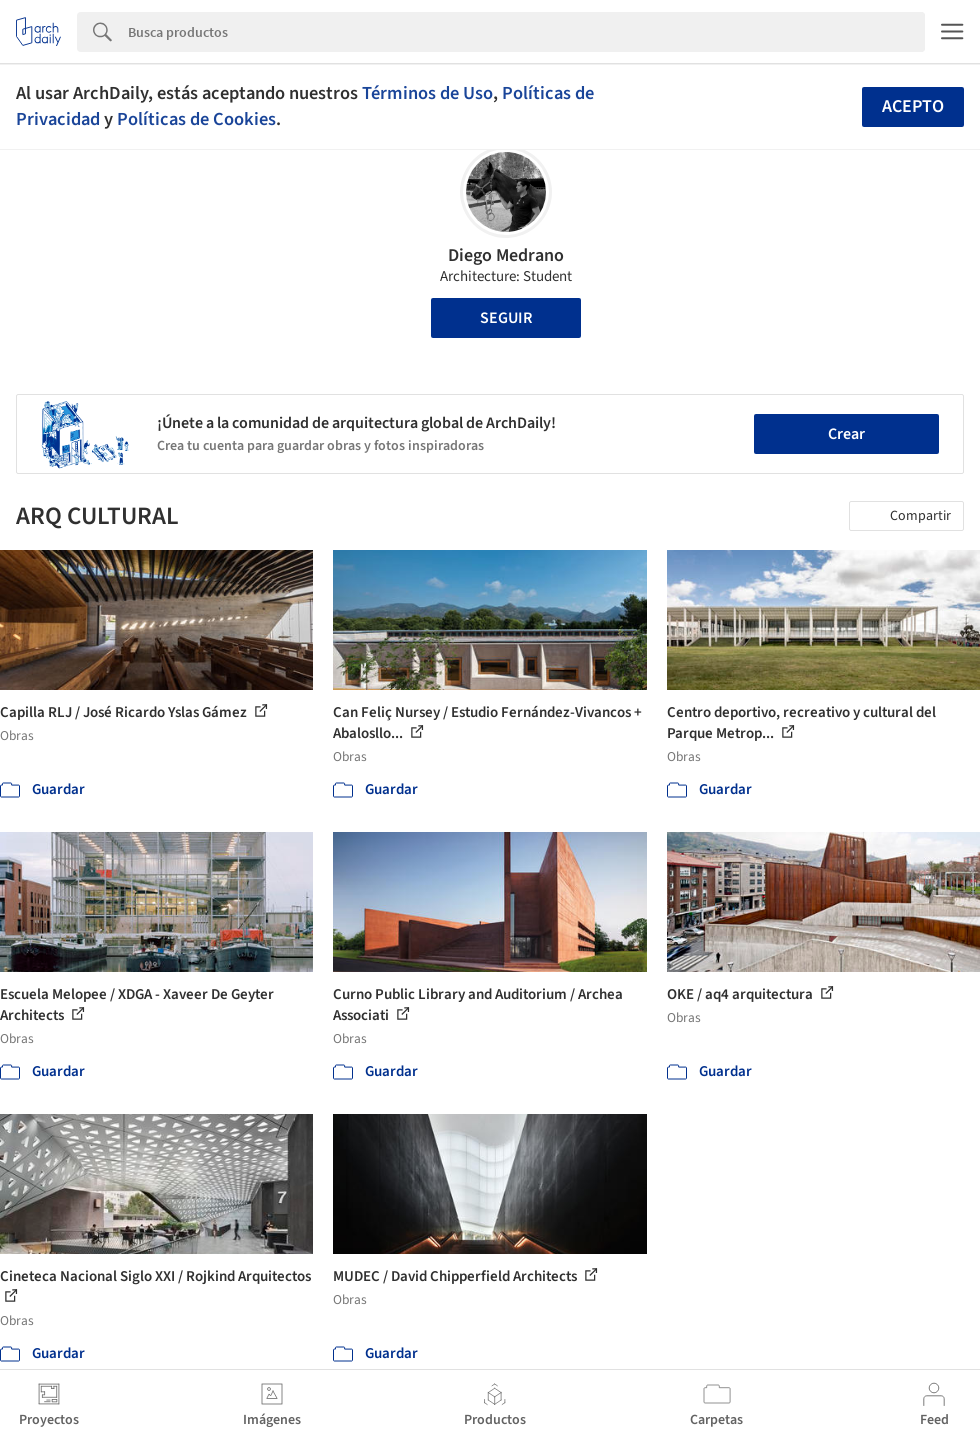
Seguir (506, 318)
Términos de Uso (427, 93)
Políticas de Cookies (196, 119)
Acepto (913, 106)
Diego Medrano (506, 255)
